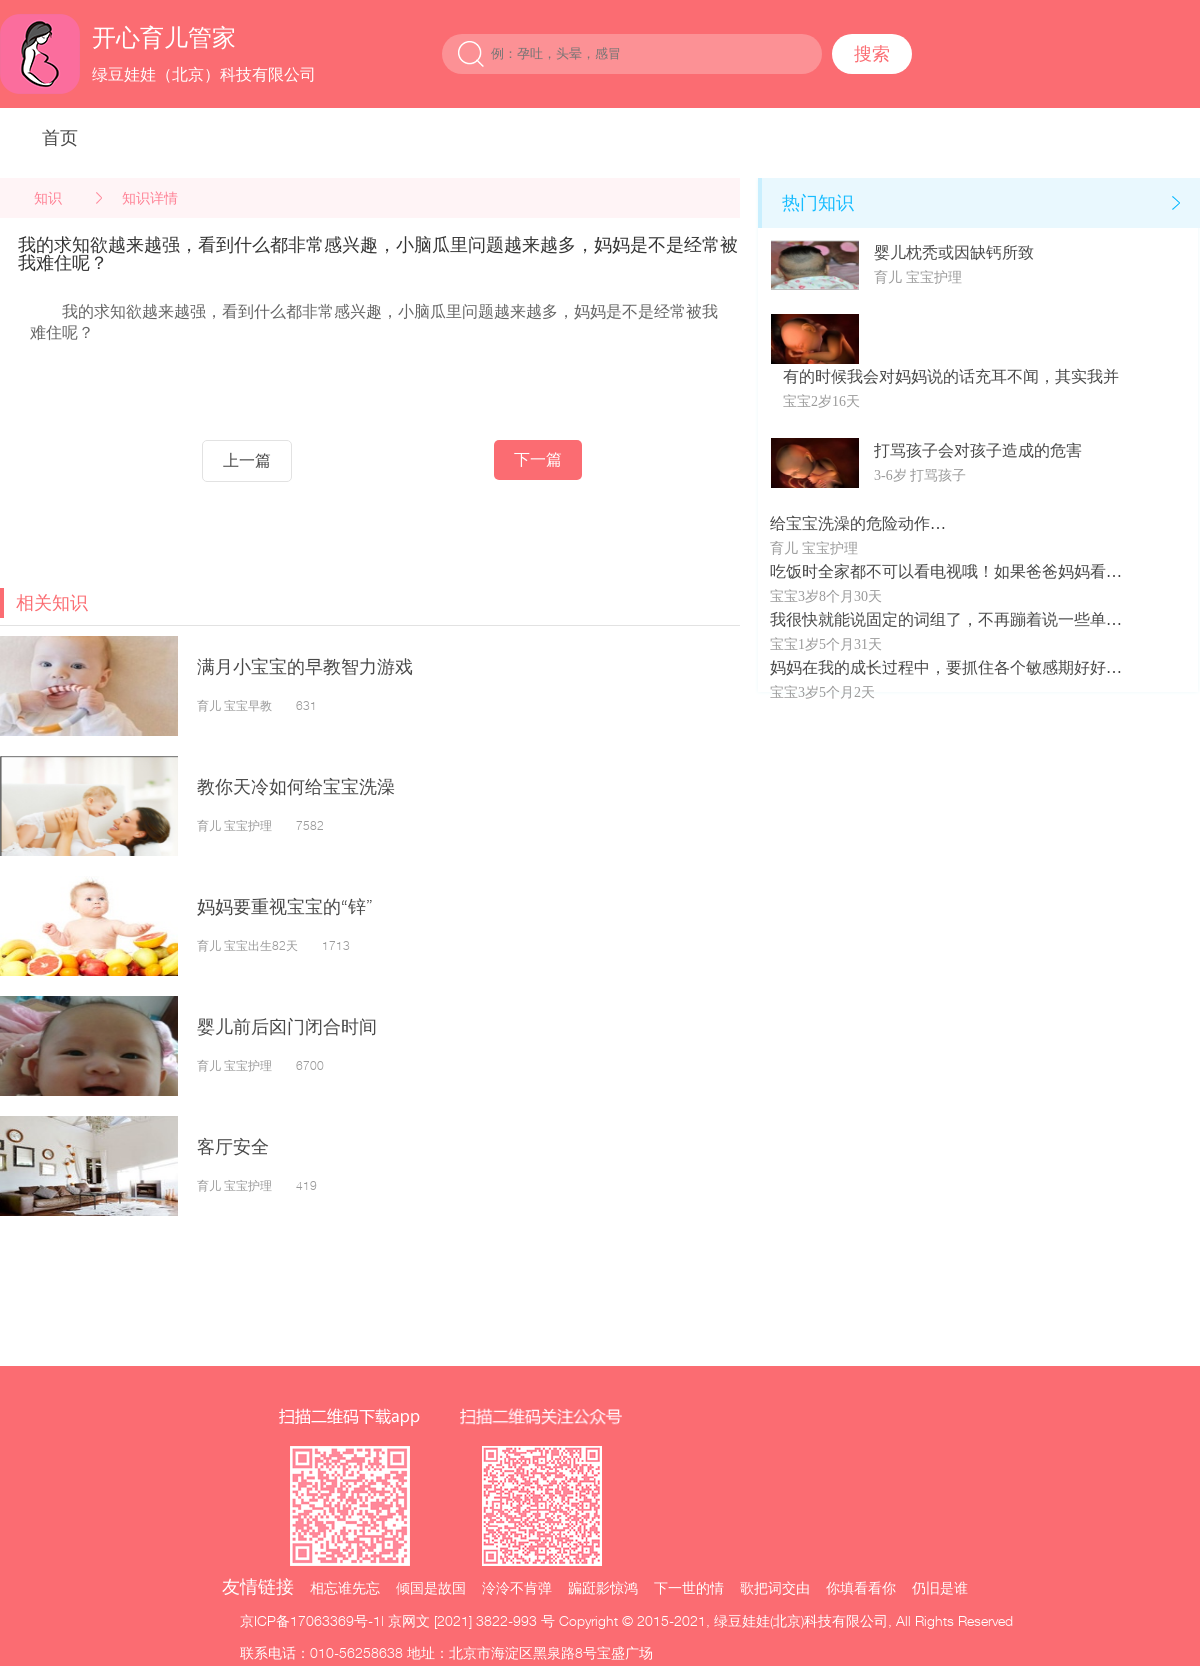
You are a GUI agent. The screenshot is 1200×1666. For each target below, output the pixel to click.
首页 (60, 137)
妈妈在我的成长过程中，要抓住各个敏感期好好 (938, 667)
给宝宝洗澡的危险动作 (850, 523)
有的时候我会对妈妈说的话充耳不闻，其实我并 (951, 376)
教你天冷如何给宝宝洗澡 (296, 786)
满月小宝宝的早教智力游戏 (305, 666)
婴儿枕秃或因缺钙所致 (954, 252)
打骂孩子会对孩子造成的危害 (978, 450)
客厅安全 (233, 1146)
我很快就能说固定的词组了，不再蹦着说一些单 (938, 619)
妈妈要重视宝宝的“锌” (285, 906)
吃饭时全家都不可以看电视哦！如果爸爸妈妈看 (938, 571)
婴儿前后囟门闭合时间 (287, 1026)
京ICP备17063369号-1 (310, 1620)
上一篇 (247, 460)
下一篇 (538, 459)
